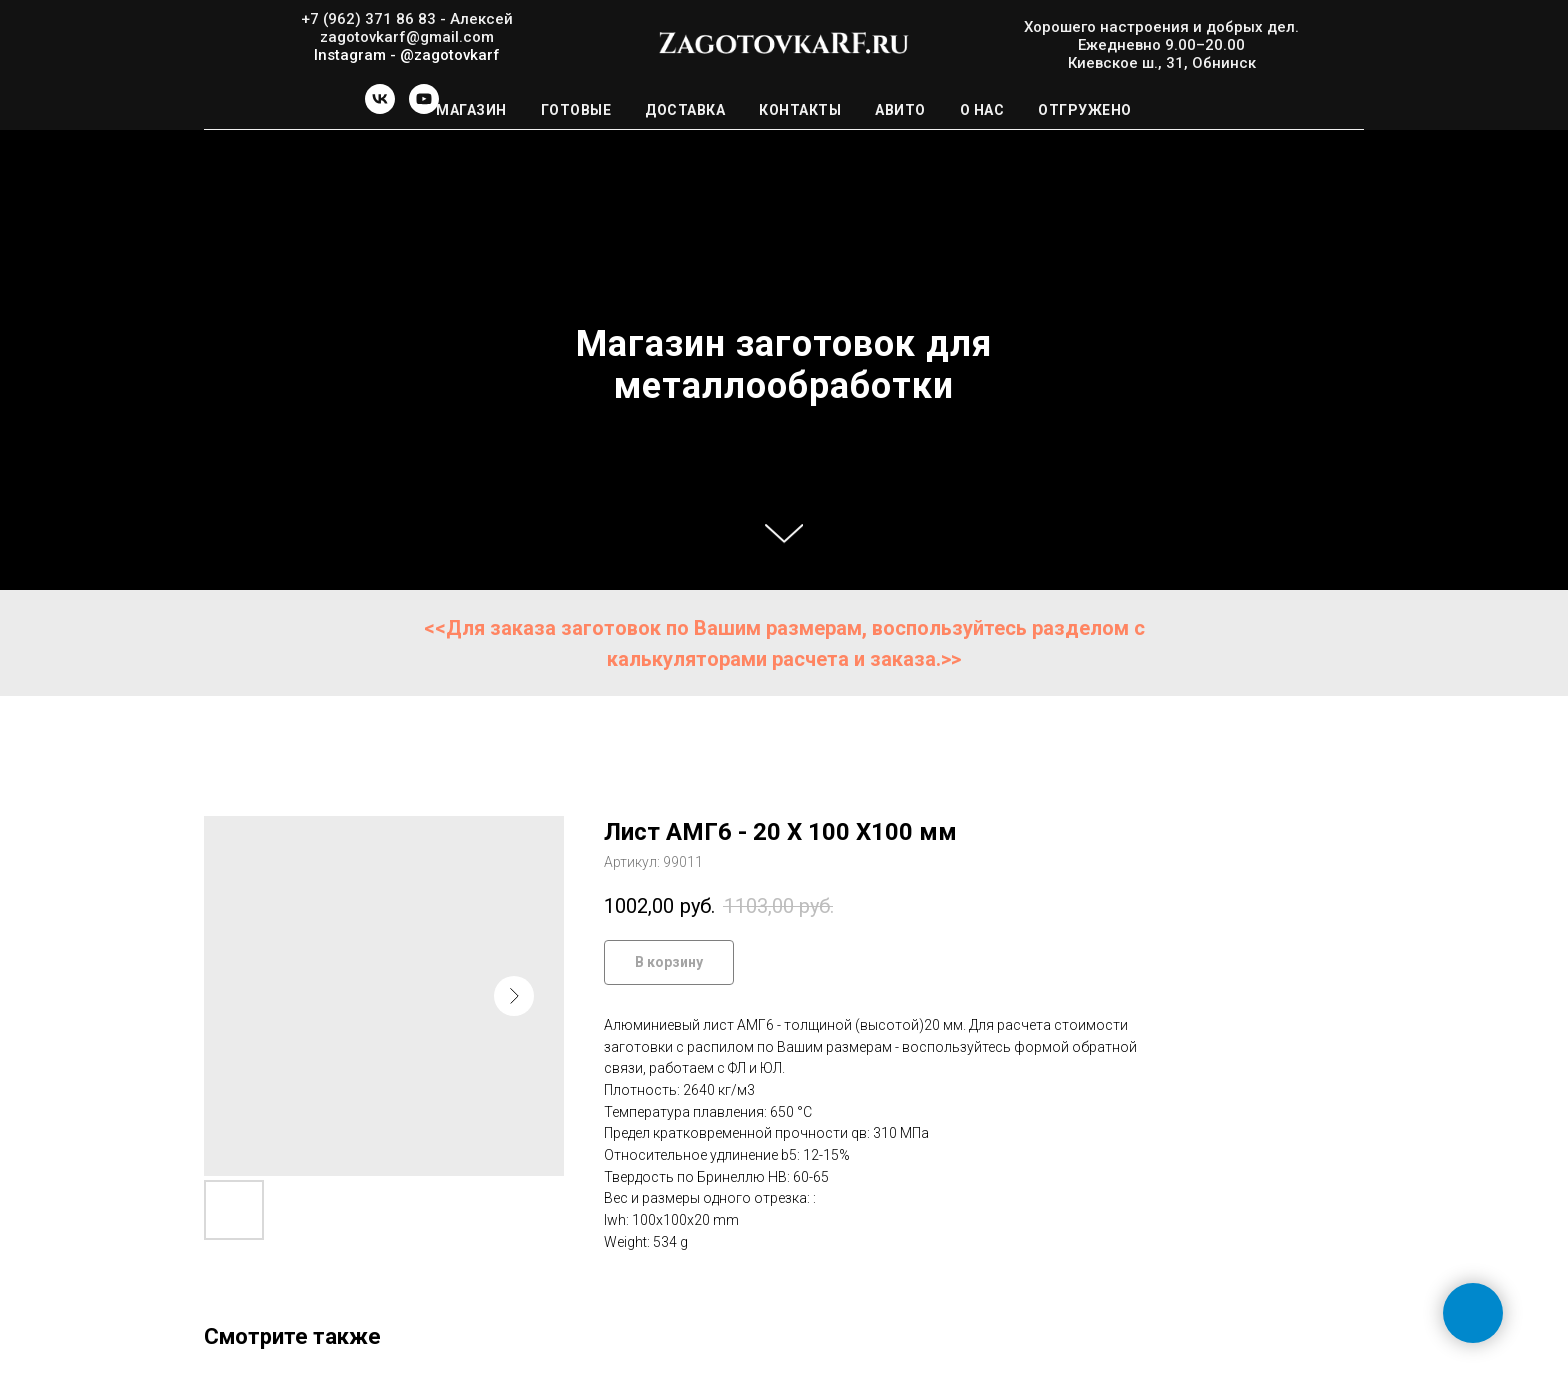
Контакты (800, 110)
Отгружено (1085, 110)
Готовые (576, 110)
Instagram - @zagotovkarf (407, 55)
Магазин (471, 110)
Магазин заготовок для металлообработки (784, 365)
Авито (900, 110)
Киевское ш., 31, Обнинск (1162, 63)
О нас (982, 110)
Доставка (685, 110)
